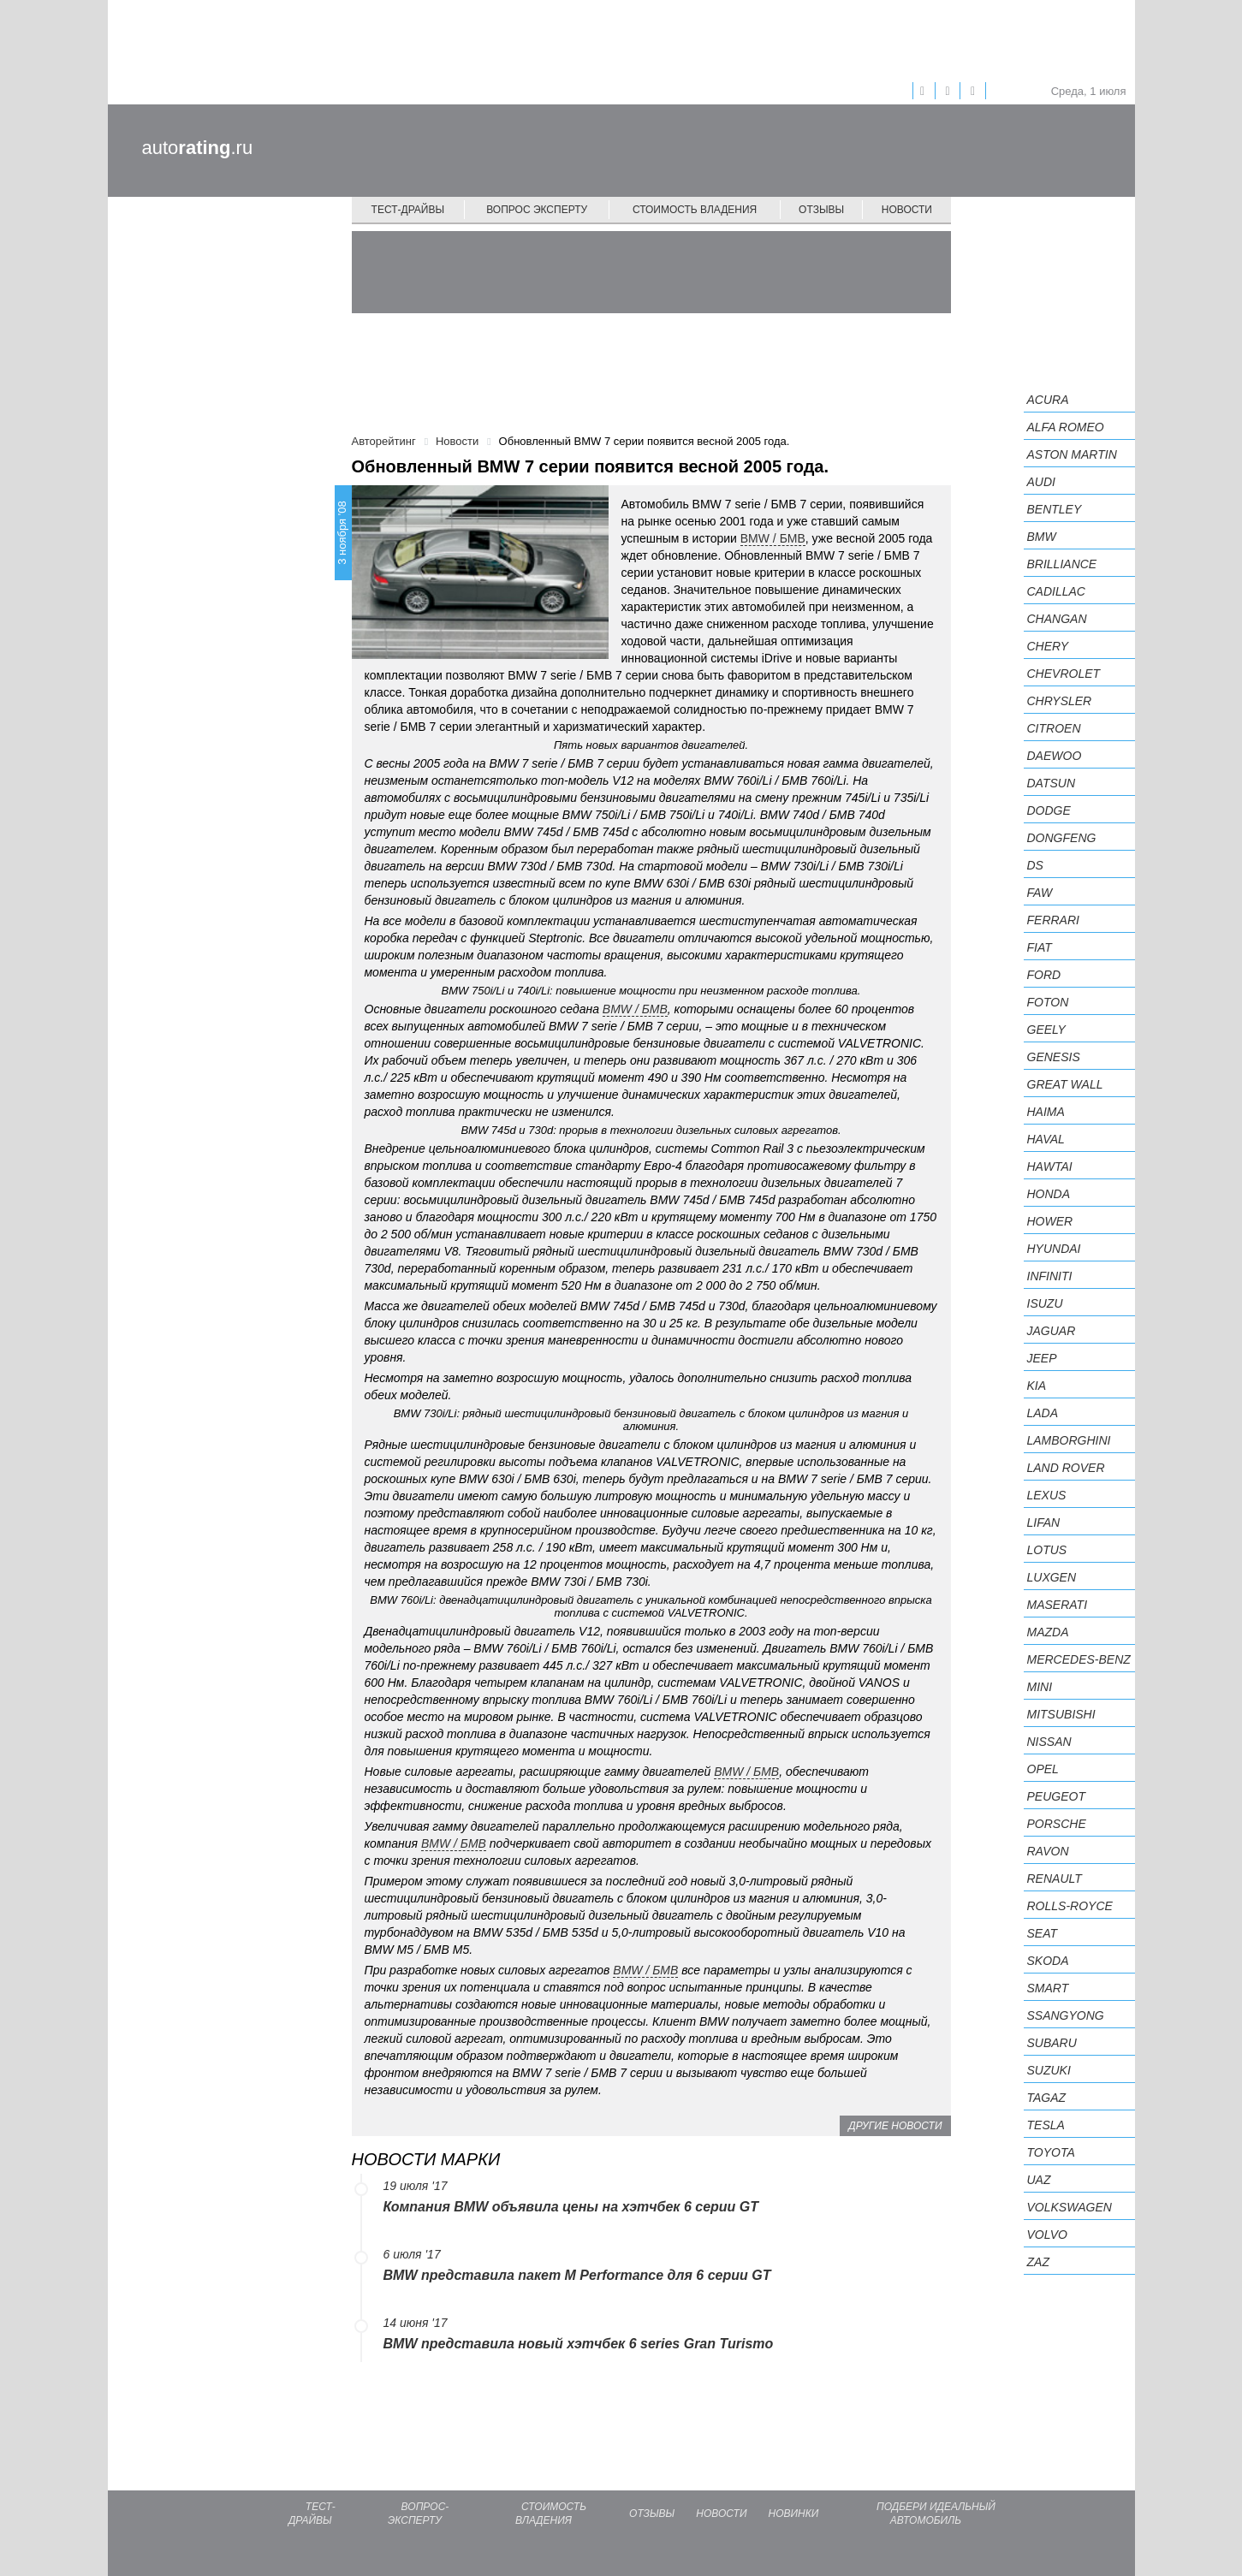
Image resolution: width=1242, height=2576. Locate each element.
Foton (1048, 1002)
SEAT (1042, 1933)
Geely (1046, 1029)
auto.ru (197, 147)
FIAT (1039, 947)
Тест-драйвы (408, 210)
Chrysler (1059, 701)
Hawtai (1050, 1166)
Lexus (1047, 1495)
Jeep (1042, 1358)
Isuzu (1045, 1303)
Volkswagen (1069, 2207)
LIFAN (1044, 1522)
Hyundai (1054, 1248)
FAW (1040, 892)
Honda (1049, 1194)
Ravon (1048, 1851)
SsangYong (1065, 2015)
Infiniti (1050, 1276)
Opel (1043, 1769)
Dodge (1049, 810)
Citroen (1054, 728)
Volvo (1047, 2234)
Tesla (1046, 2125)
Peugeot (1056, 1796)
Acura (1048, 400)
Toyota (1051, 2152)
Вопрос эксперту (536, 210)
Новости (907, 210)
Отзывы (821, 210)
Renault (1054, 1878)
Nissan (1049, 1741)
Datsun (1051, 783)
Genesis (1053, 1057)
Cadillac (1056, 591)
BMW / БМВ (772, 538)
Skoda (1048, 1961)
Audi (1041, 482)
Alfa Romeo (1065, 427)
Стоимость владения (695, 210)
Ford (1044, 975)
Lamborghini (1069, 1440)
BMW (1041, 536)
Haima (1046, 1112)
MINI (1040, 1687)
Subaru (1052, 2043)
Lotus (1047, 1550)
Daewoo (1054, 756)
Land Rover (1066, 1468)
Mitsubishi (1061, 1714)
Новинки (794, 2514)
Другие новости (895, 2126)
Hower (1050, 1221)
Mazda (1048, 1632)
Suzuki (1049, 2070)
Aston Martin (1072, 454)
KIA (1037, 1385)
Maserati (1057, 1604)
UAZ (1039, 2180)
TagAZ (1047, 2097)
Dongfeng (1061, 838)
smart (1048, 1988)
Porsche (1056, 1824)
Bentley (1054, 509)
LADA (1043, 1413)
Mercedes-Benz (1079, 1659)
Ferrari (1053, 920)
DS (1035, 865)
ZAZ (1038, 2262)
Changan (1057, 619)
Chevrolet (1064, 673)
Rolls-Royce (1070, 1906)
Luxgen (1052, 1577)
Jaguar (1051, 1331)
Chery (1048, 646)
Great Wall (1065, 1084)
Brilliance (1062, 564)
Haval (1046, 1139)
